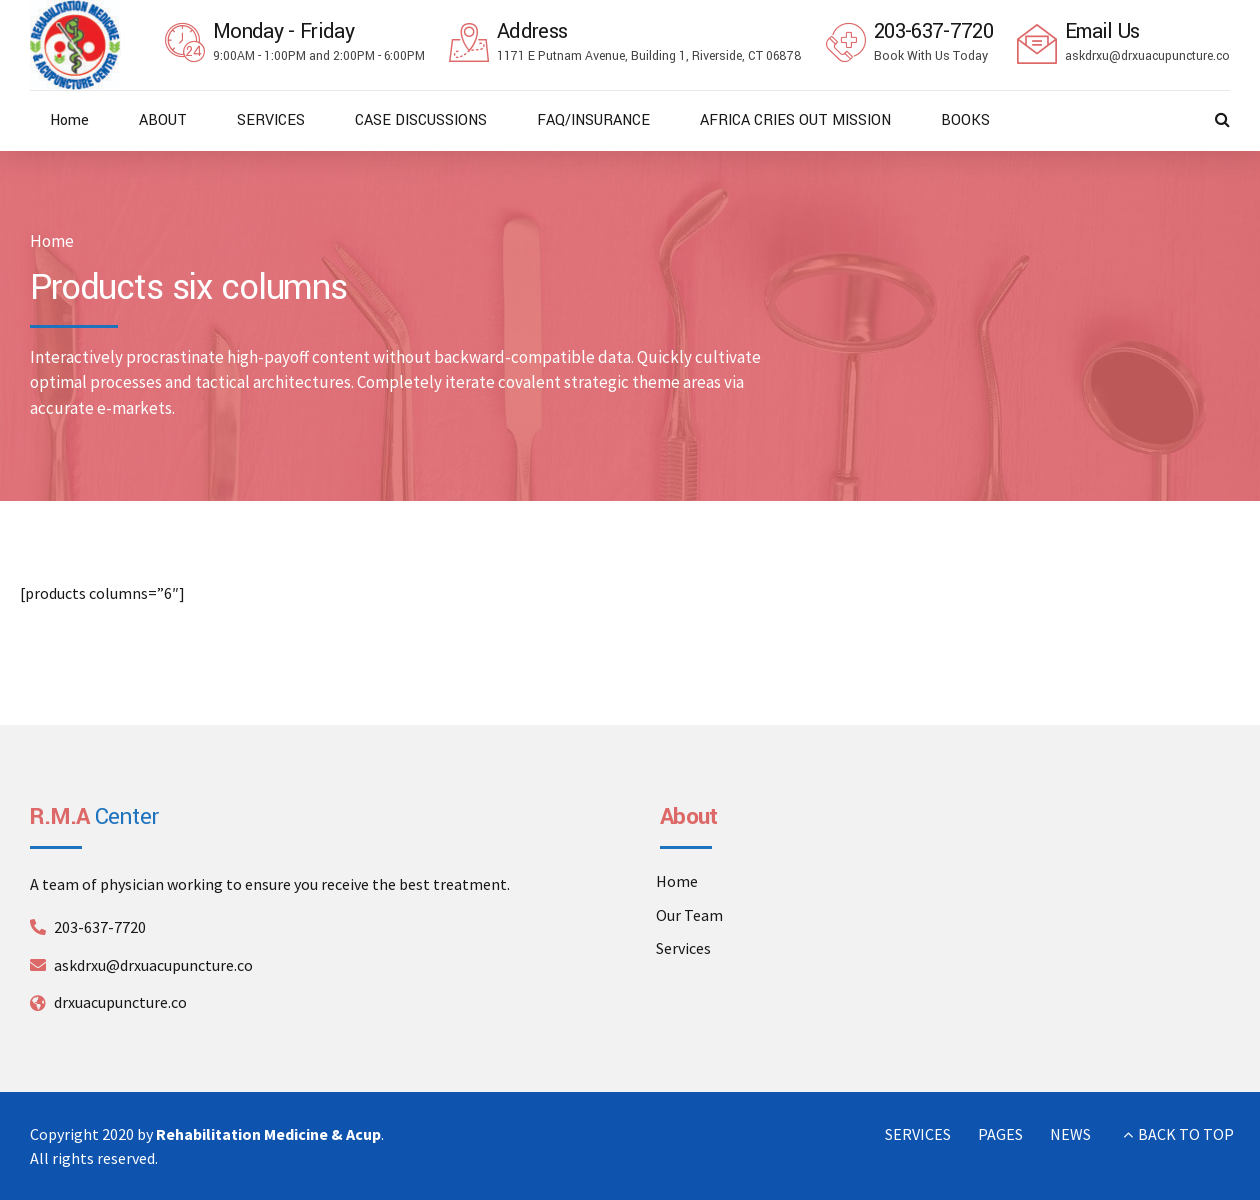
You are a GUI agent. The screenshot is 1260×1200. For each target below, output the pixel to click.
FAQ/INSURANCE (593, 120)
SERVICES (271, 120)
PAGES (1000, 1134)
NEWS (1070, 1134)
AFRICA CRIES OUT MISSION (795, 120)
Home (69, 120)
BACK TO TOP (1186, 1134)
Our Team (689, 915)
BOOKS (965, 120)
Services (683, 948)
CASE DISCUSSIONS (421, 120)
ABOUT (163, 120)
